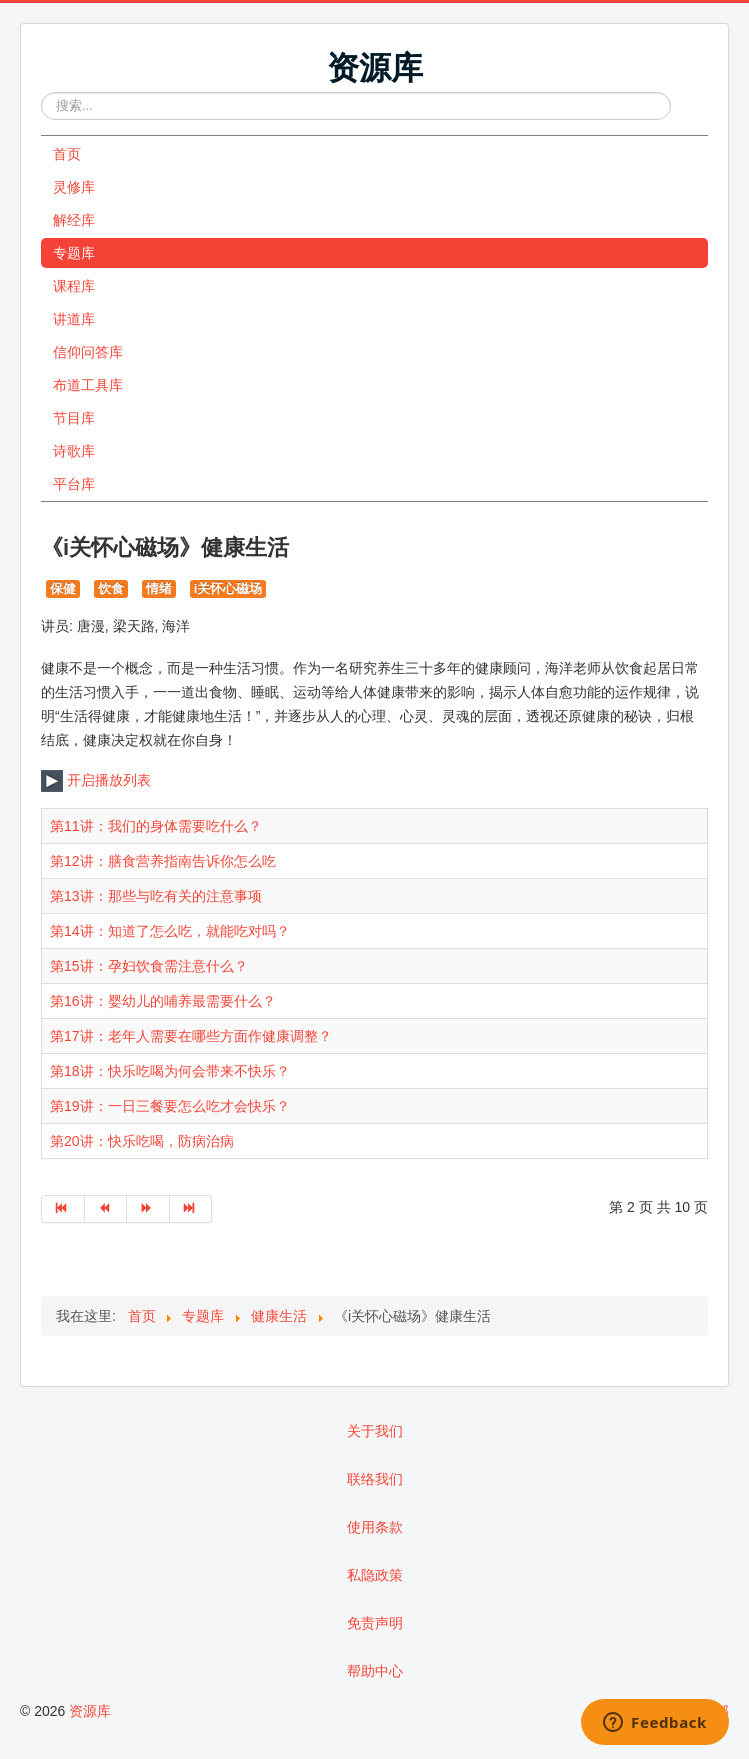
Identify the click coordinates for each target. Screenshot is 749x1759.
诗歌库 (74, 451)
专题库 (74, 253)
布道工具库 (88, 385)
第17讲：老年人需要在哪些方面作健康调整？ (191, 1036)
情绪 (159, 588)
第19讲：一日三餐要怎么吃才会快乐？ (170, 1106)
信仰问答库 (88, 352)
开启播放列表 (96, 780)
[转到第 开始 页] (63, 1209)
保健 (63, 588)
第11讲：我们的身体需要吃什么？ (156, 826)
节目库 (74, 418)
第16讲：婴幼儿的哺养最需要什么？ (163, 1001)
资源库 (90, 1711)
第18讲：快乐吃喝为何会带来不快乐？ (170, 1071)
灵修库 (74, 187)
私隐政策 (375, 1575)
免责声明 (375, 1623)
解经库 (74, 220)
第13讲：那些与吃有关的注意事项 (156, 896)
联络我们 (375, 1479)
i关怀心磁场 (228, 588)
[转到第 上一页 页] (106, 1209)
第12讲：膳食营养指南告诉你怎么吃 (163, 861)
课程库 (74, 286)
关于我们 (375, 1431)
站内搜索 (41, 92)
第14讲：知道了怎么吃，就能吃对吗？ (170, 931)
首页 (67, 154)
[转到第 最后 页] (191, 1209)
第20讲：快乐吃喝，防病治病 (142, 1141)
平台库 (74, 484)
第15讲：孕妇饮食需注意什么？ (149, 966)
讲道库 (74, 319)
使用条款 (375, 1527)
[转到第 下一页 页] (148, 1209)
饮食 (111, 588)
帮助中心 (375, 1671)
